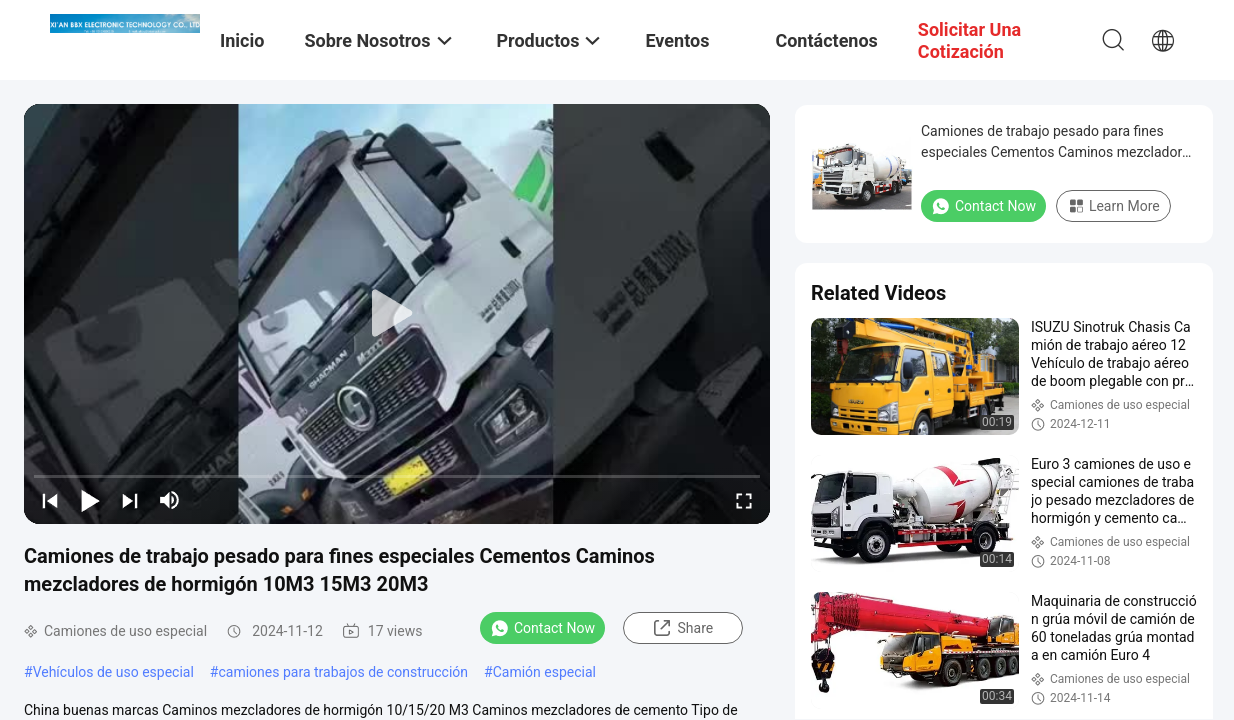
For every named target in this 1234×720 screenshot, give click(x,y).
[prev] (50, 500)
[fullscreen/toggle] (744, 500)
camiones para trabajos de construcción (343, 672)
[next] (130, 500)
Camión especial (544, 672)
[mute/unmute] (170, 500)
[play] (397, 314)
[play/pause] (90, 500)
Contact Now (542, 628)
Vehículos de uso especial (113, 672)
